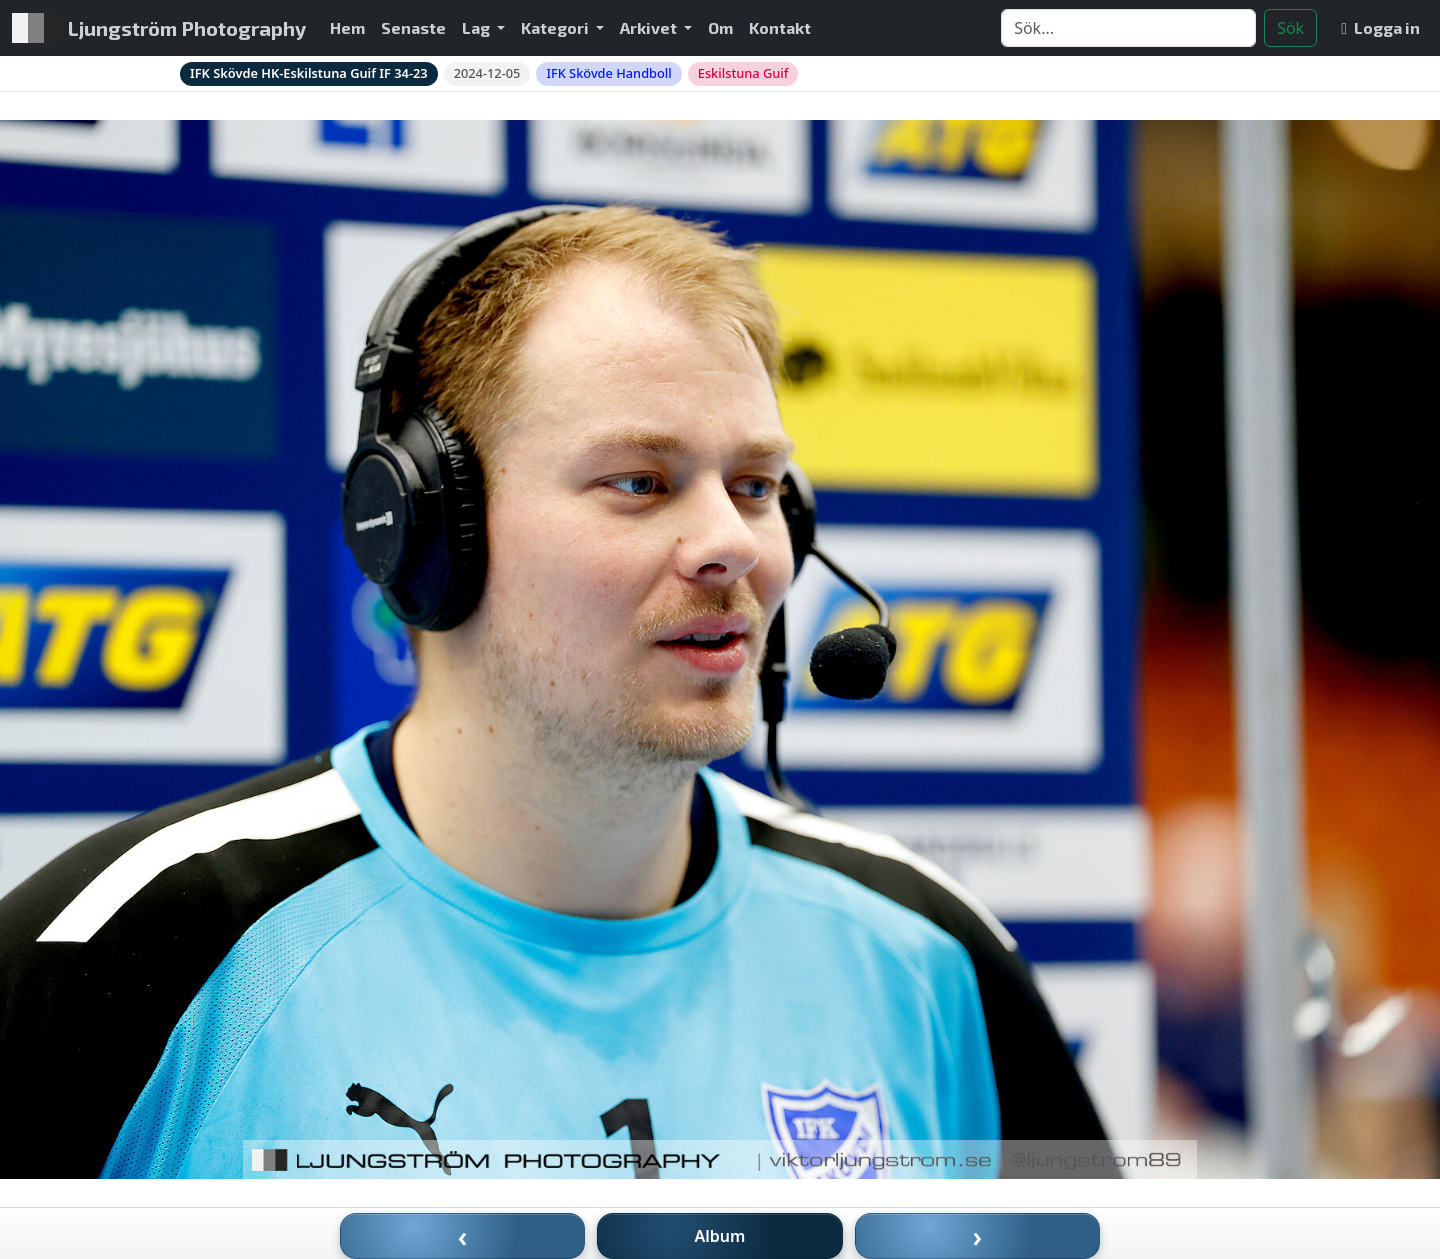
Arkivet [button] (650, 27)
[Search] (1128, 28)
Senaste (413, 27)
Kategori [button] (556, 27)
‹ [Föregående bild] (463, 1236)
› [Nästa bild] (978, 1236)
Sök (1290, 28)
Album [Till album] (720, 1236)
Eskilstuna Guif (743, 73)
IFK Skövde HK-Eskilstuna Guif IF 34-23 (309, 73)
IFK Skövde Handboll (608, 73)
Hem (347, 27)
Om (720, 27)
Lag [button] (477, 27)
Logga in (1380, 27)
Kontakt (780, 27)
